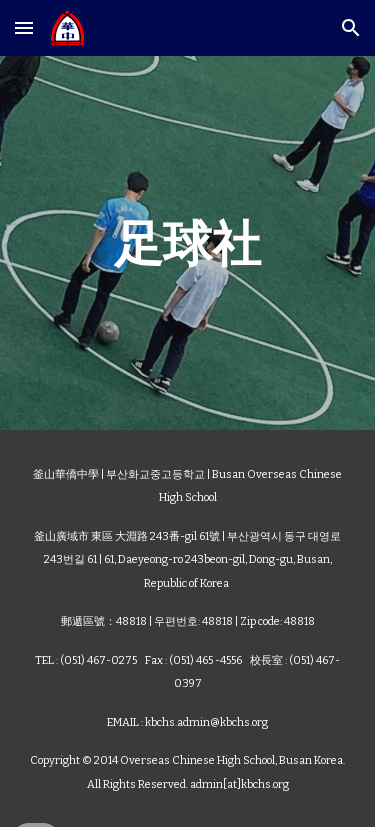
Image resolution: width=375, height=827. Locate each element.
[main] (188, 243)
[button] (24, 27)
